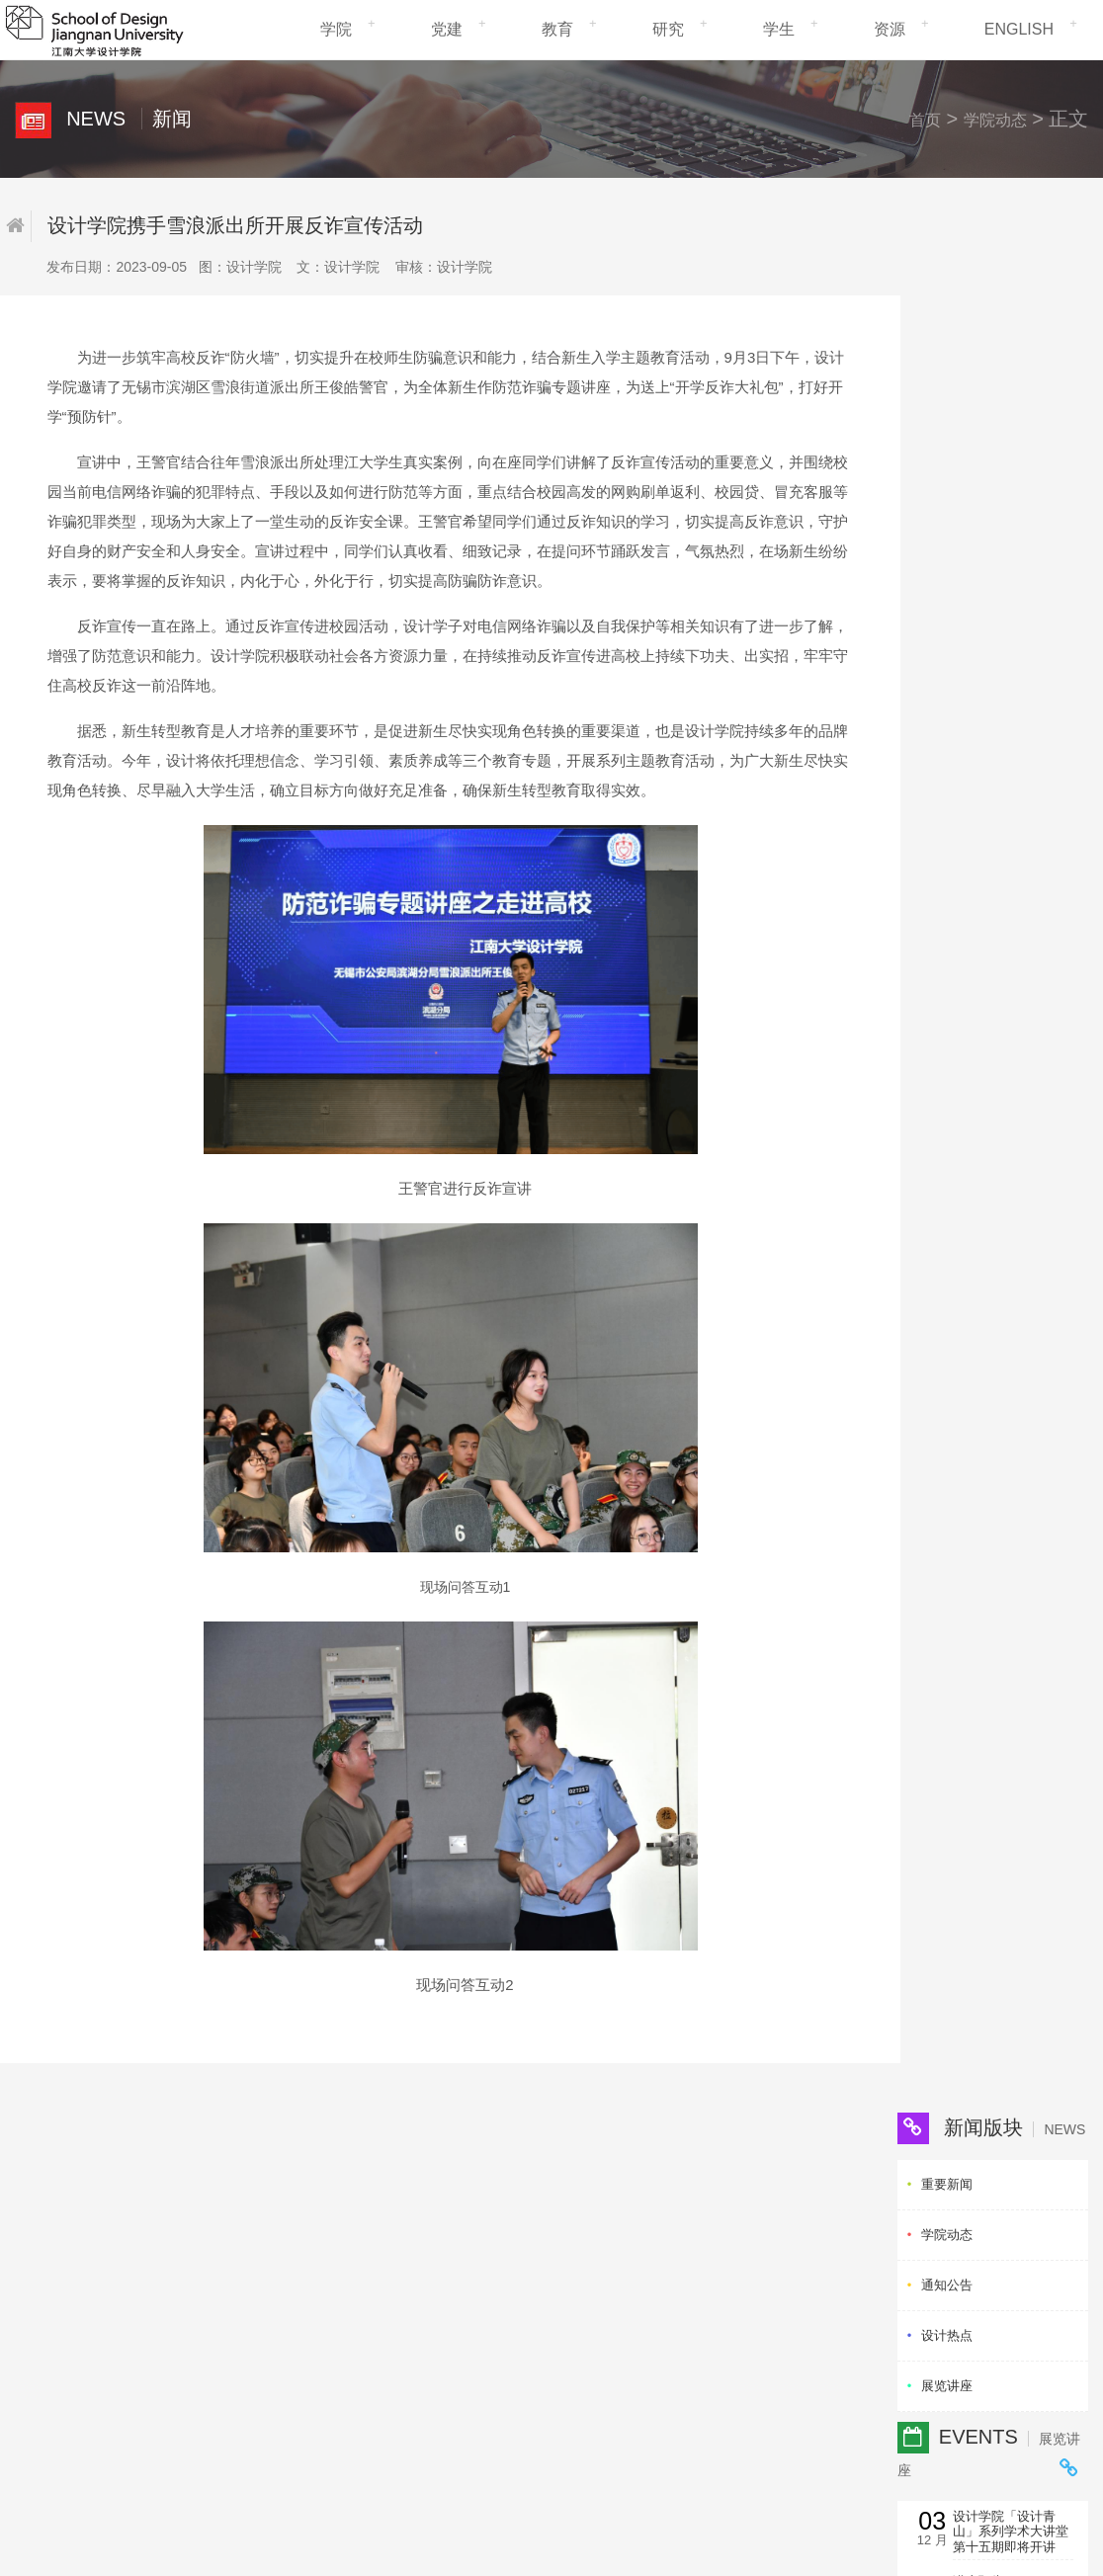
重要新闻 (947, 279)
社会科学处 (460, 2235)
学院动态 (994, 120)
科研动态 (254, 2235)
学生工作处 (460, 2200)
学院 (336, 29)
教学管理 (254, 2200)
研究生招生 (260, 2217)
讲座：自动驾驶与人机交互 (1010, 780)
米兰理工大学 (607, 2182)
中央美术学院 (607, 2253)
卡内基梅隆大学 (614, 2200)
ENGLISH (1019, 29)
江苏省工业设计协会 (769, 2200)
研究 (668, 29)
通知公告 (947, 380)
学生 (779, 29)
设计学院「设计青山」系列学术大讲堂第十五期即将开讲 (1010, 626)
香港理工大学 (607, 2217)
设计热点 (947, 430)
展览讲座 (947, 480)
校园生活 (254, 2253)
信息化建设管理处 (106, 2444)
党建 (447, 29)
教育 (557, 29)
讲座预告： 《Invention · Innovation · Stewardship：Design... (995, 707)
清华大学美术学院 (620, 2235)
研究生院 (453, 2217)
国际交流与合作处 (479, 2253)
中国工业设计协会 (763, 2182)
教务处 (447, 2182)
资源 (889, 29)
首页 (924, 120)
